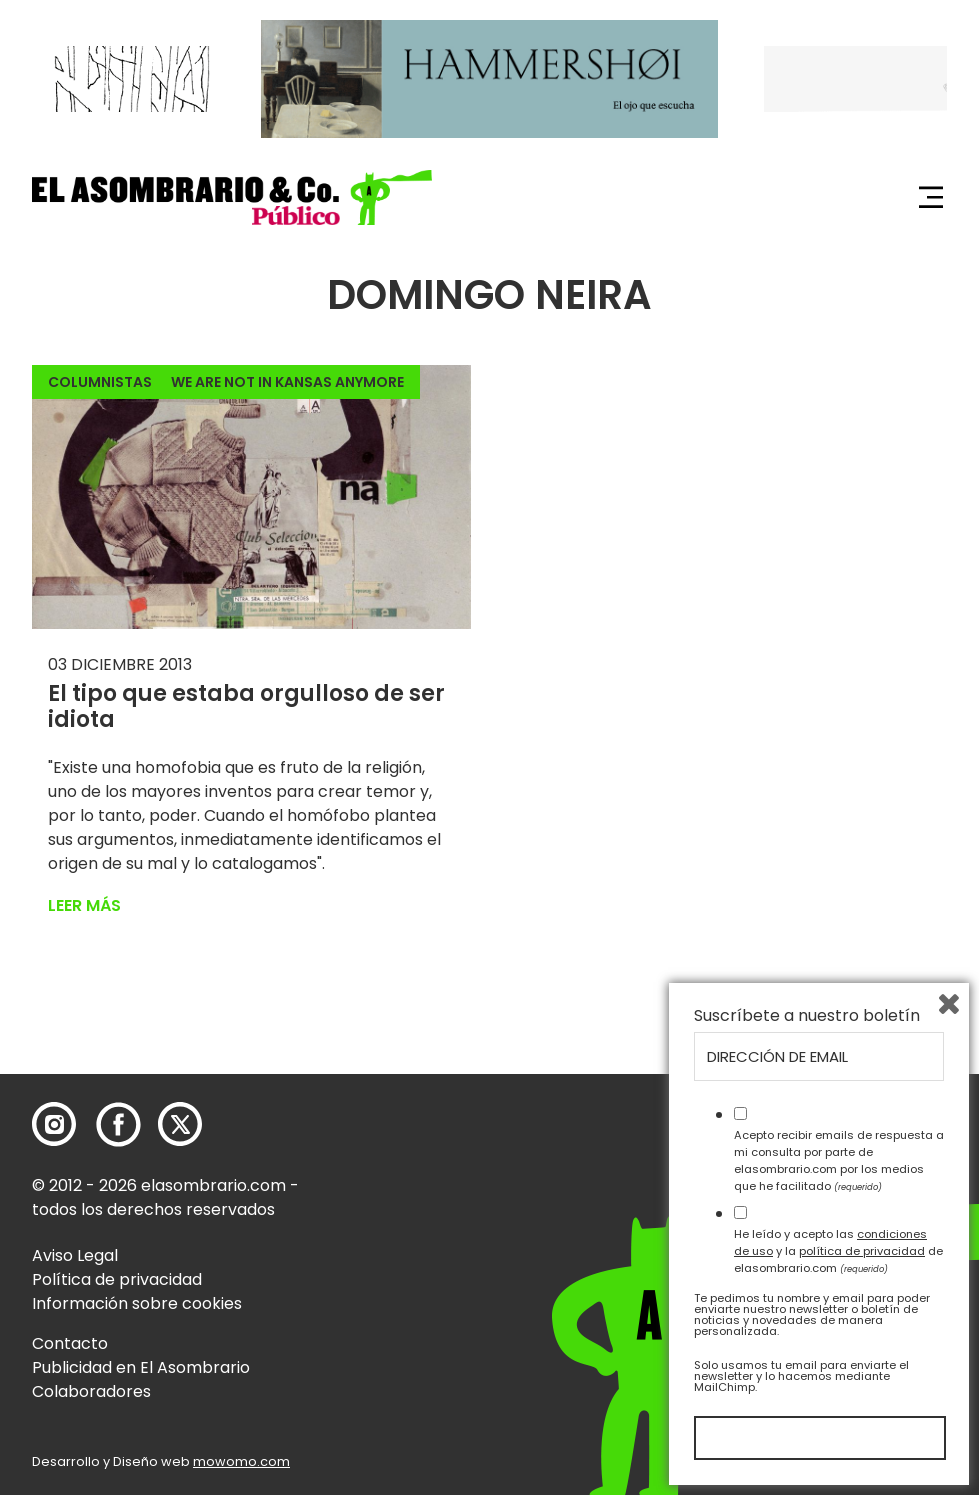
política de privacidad (862, 1251)
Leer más (84, 905)
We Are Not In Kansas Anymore (287, 382)
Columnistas (100, 382)
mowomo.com (241, 1461)
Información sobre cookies (137, 1303)
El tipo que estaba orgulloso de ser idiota (246, 706)
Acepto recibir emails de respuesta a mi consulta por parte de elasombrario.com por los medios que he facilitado (839, 1160)
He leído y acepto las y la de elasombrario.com (838, 1251)
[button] (232, 197)
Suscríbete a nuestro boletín (807, 1016)
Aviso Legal (75, 1255)
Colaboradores (91, 1391)
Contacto (70, 1343)
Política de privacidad (117, 1279)
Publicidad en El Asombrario (141, 1367)
